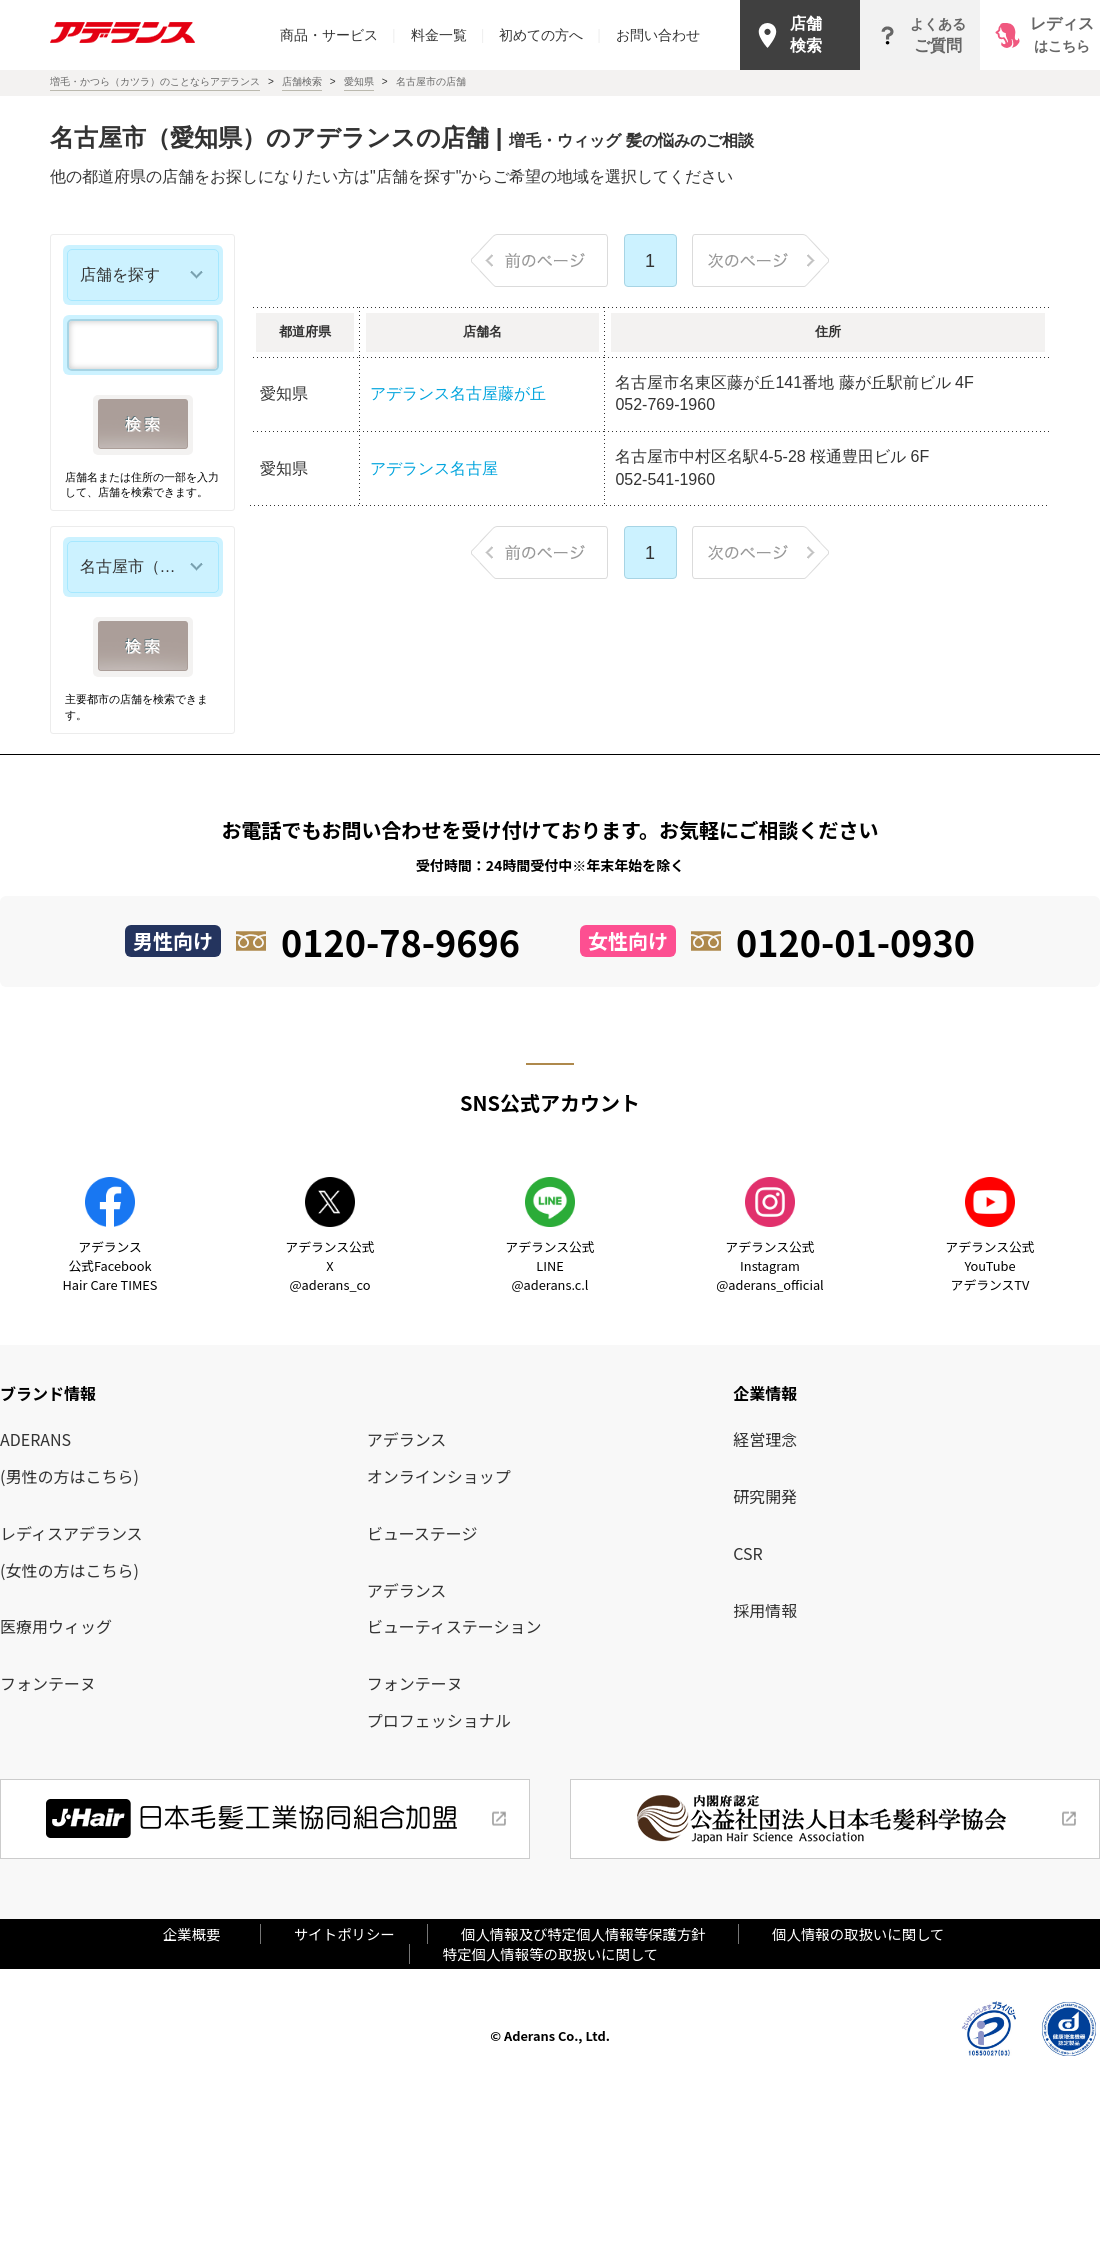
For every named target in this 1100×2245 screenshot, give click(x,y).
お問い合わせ (658, 35)
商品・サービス (338, 35)
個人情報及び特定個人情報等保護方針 (583, 1933)
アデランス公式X (329, 1265)
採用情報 (765, 1610)
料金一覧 (448, 35)
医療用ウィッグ (56, 1626)
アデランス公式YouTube (989, 1265)
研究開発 (765, 1496)
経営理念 (765, 1439)
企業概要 (199, 1933)
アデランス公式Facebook (110, 1265)
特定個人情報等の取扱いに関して (550, 1953)
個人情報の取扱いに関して (858, 1933)
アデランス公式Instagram (769, 1265)
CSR (747, 1553)
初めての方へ (550, 35)
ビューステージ (422, 1533)
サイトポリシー (344, 1933)
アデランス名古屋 (434, 468)
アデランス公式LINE (549, 1265)
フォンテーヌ (48, 1683)
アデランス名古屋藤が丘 (458, 393)
